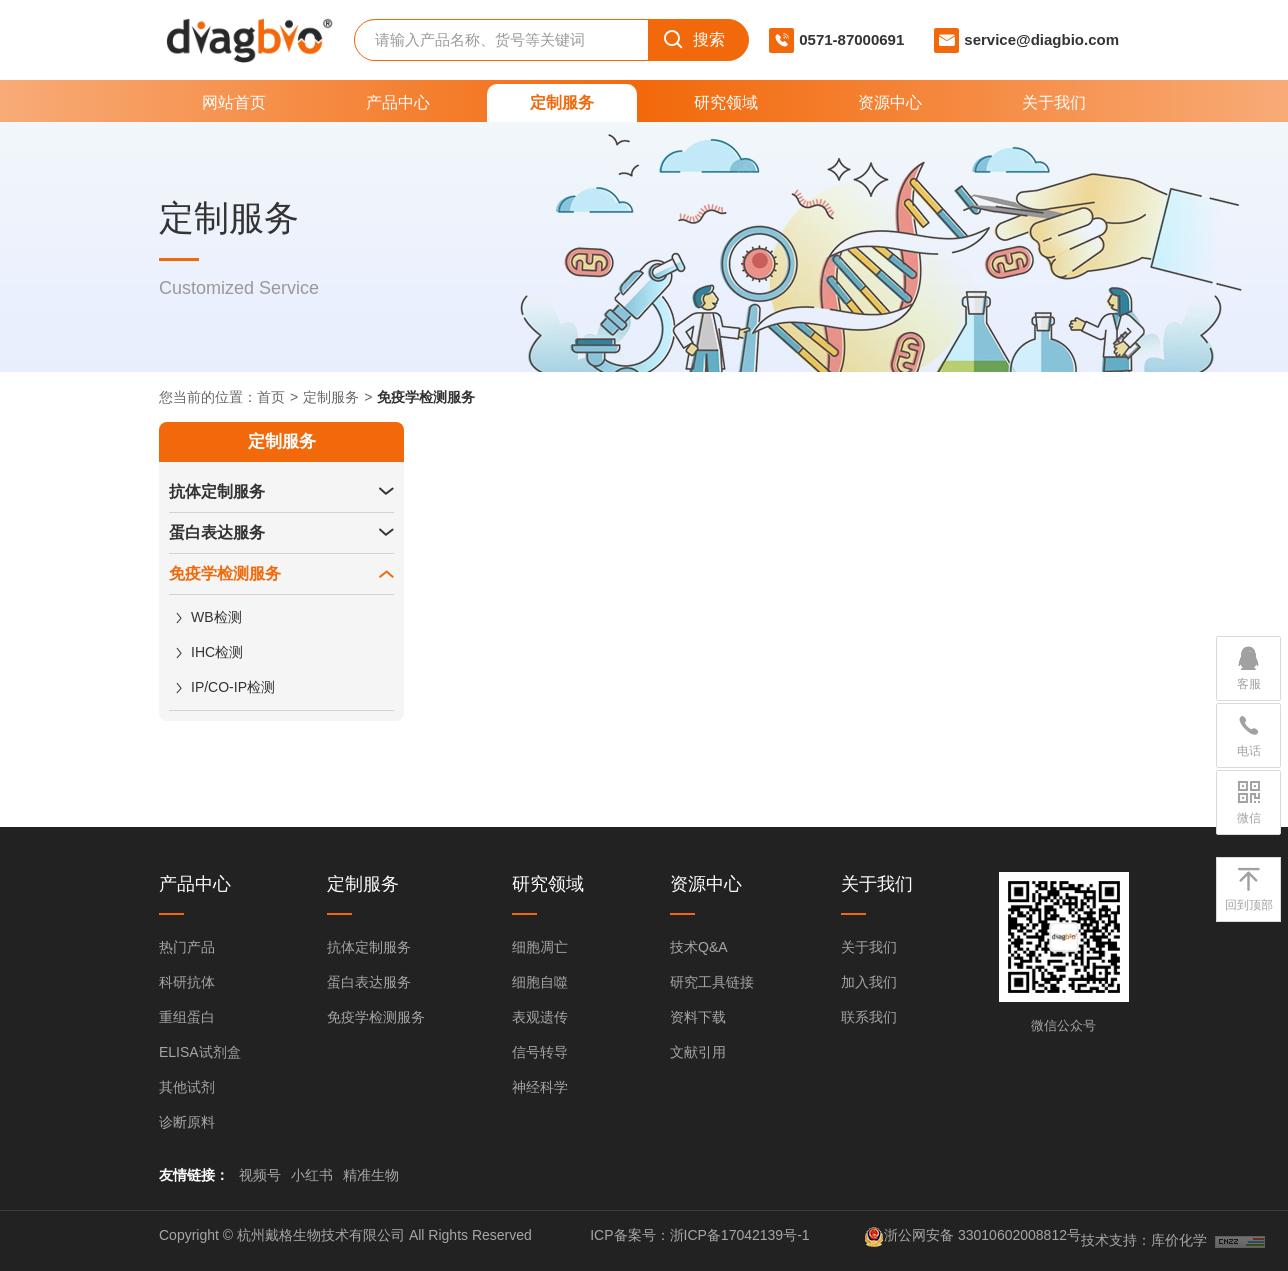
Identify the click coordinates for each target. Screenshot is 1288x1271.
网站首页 (234, 102)
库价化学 (1179, 1240)
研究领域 (726, 102)
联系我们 (869, 1017)
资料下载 (698, 1017)
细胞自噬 (540, 982)
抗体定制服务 (217, 491)
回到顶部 (1249, 888)
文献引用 (698, 1052)
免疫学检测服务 (225, 573)
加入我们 (869, 982)
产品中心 (398, 102)
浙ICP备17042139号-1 (740, 1235)
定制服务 (562, 102)
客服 (1249, 667)
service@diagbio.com (1041, 39)
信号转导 (540, 1052)
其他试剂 (187, 1087)
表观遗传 (540, 1017)
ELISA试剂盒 (200, 1052)
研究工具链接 (712, 982)
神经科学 (540, 1087)
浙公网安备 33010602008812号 (982, 1235)
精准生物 (371, 1175)
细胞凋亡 (540, 947)
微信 (1249, 801)
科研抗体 (187, 982)
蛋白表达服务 (217, 532)
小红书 (312, 1175)
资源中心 (890, 102)
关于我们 (1054, 102)
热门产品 (187, 947)
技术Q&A (699, 947)
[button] (386, 492)
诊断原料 (187, 1122)
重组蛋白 (187, 1017)
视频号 (260, 1175)
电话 (1249, 734)
